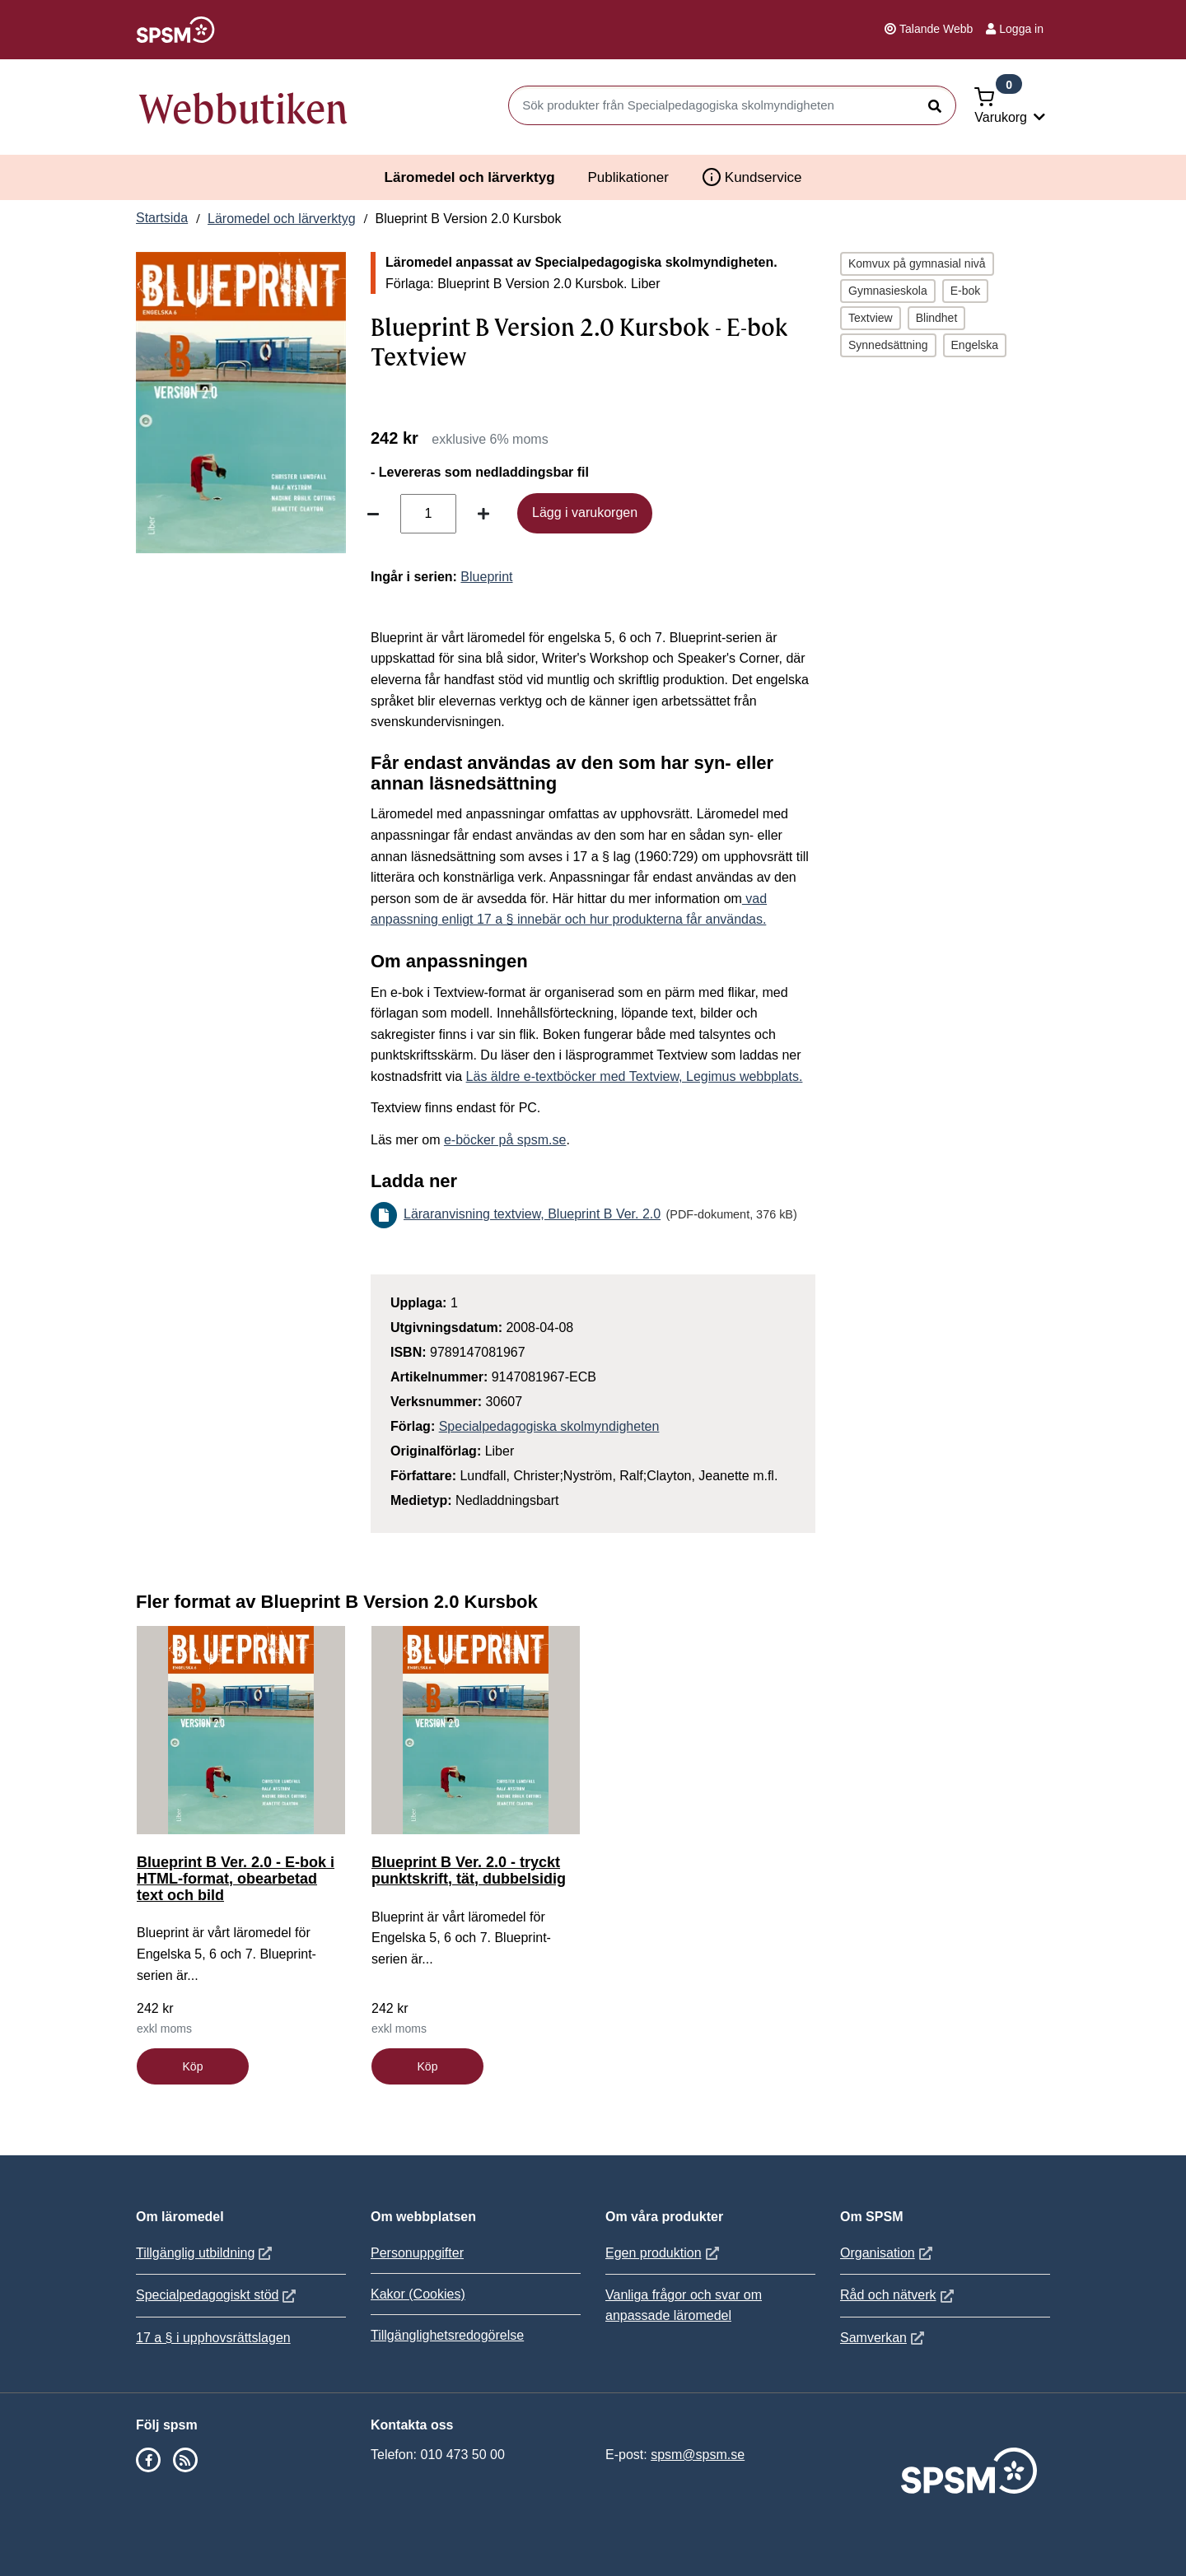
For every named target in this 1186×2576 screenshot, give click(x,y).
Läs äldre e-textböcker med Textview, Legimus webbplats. (634, 1076)
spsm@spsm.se (698, 2455)
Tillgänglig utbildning (206, 2253)
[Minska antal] (373, 513)
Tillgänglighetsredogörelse (447, 2335)
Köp (193, 2066)
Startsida (162, 218)
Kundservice (752, 177)
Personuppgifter (417, 2253)
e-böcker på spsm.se (505, 1140)
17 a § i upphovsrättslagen (213, 2338)
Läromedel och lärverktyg (470, 177)
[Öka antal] (483, 513)
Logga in (1015, 28)
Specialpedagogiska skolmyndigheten (549, 1426)
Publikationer (628, 177)
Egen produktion (664, 2253)
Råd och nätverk (899, 2295)
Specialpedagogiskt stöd (218, 2295)
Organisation (888, 2253)
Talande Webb (929, 28)
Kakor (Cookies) (418, 2294)
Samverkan (884, 2338)
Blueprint (486, 577)
